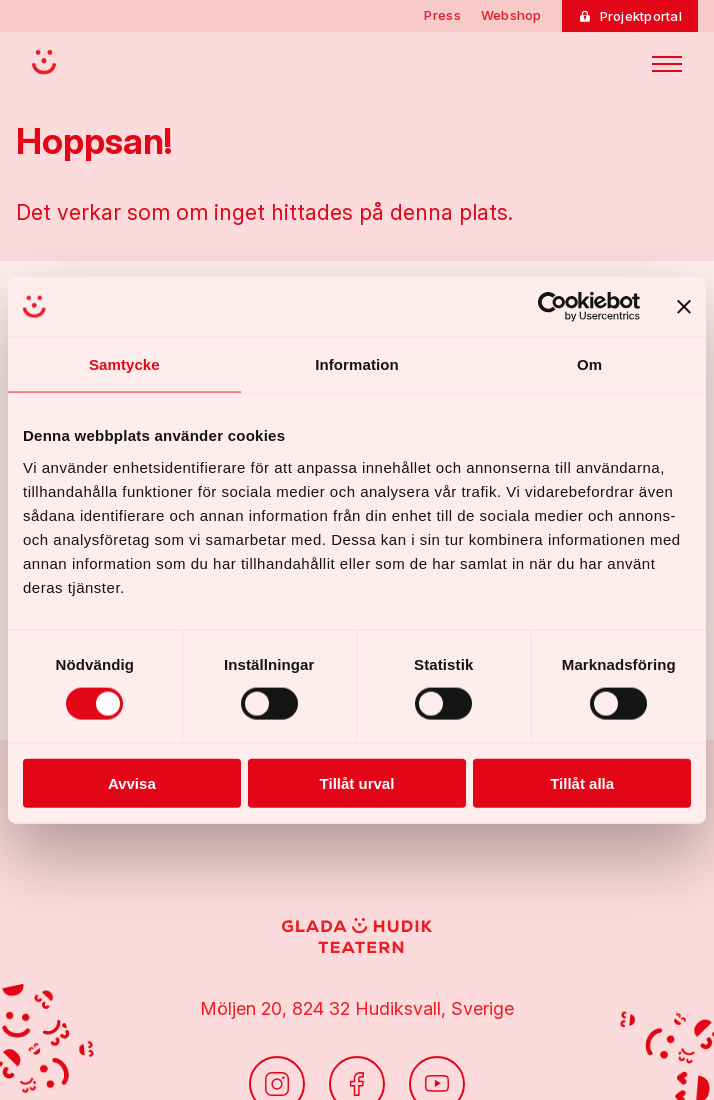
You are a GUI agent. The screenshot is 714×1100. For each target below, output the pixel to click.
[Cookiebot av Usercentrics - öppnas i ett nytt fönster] (552, 307)
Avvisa (132, 782)
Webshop (511, 15)
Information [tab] (357, 364)
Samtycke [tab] (124, 364)
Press (442, 15)
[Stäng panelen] (684, 307)
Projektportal (641, 16)
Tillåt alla (582, 782)
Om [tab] (589, 364)
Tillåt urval (357, 782)
